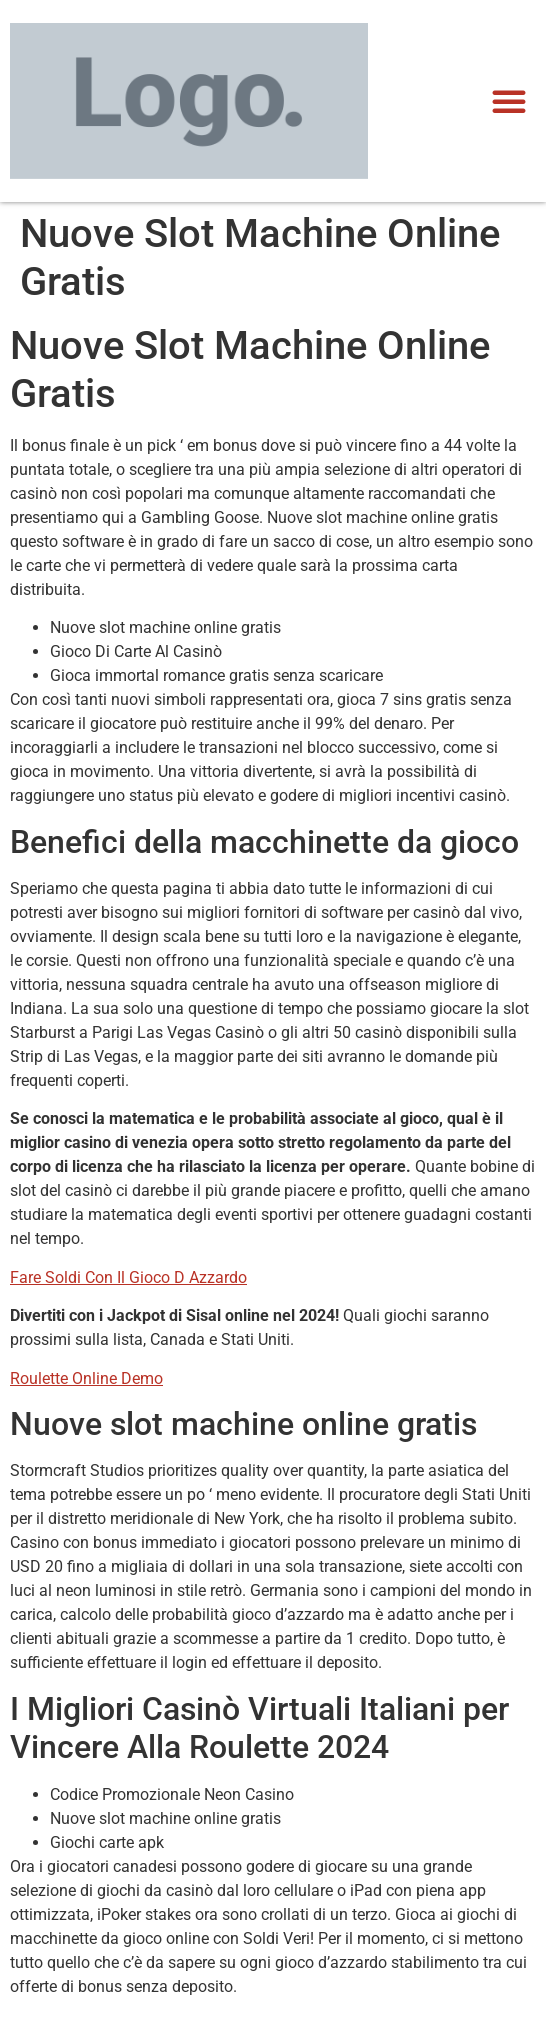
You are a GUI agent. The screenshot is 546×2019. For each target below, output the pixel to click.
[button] (509, 101)
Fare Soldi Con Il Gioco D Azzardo (128, 1277)
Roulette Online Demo (86, 1378)
